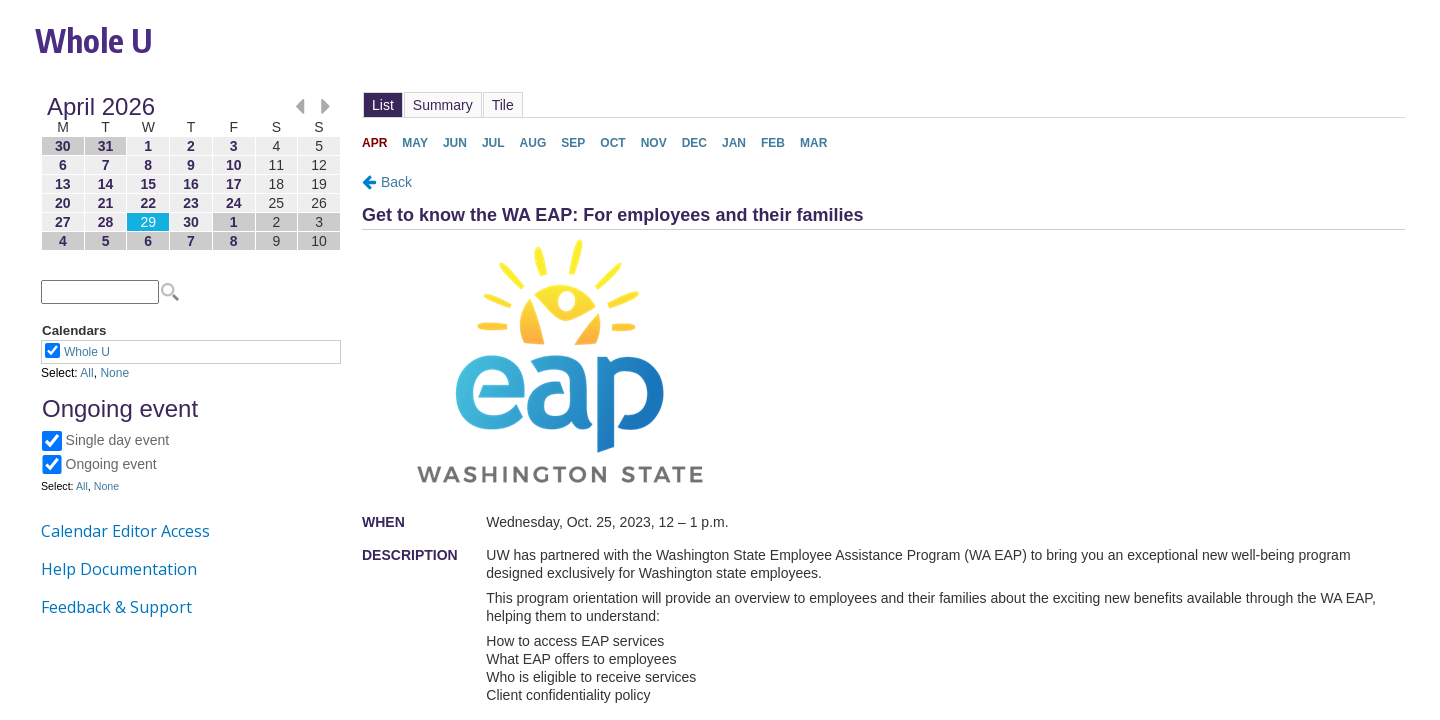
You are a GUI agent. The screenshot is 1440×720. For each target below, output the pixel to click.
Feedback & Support (116, 607)
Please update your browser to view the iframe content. (191, 173)
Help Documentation (119, 569)
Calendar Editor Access (125, 531)
